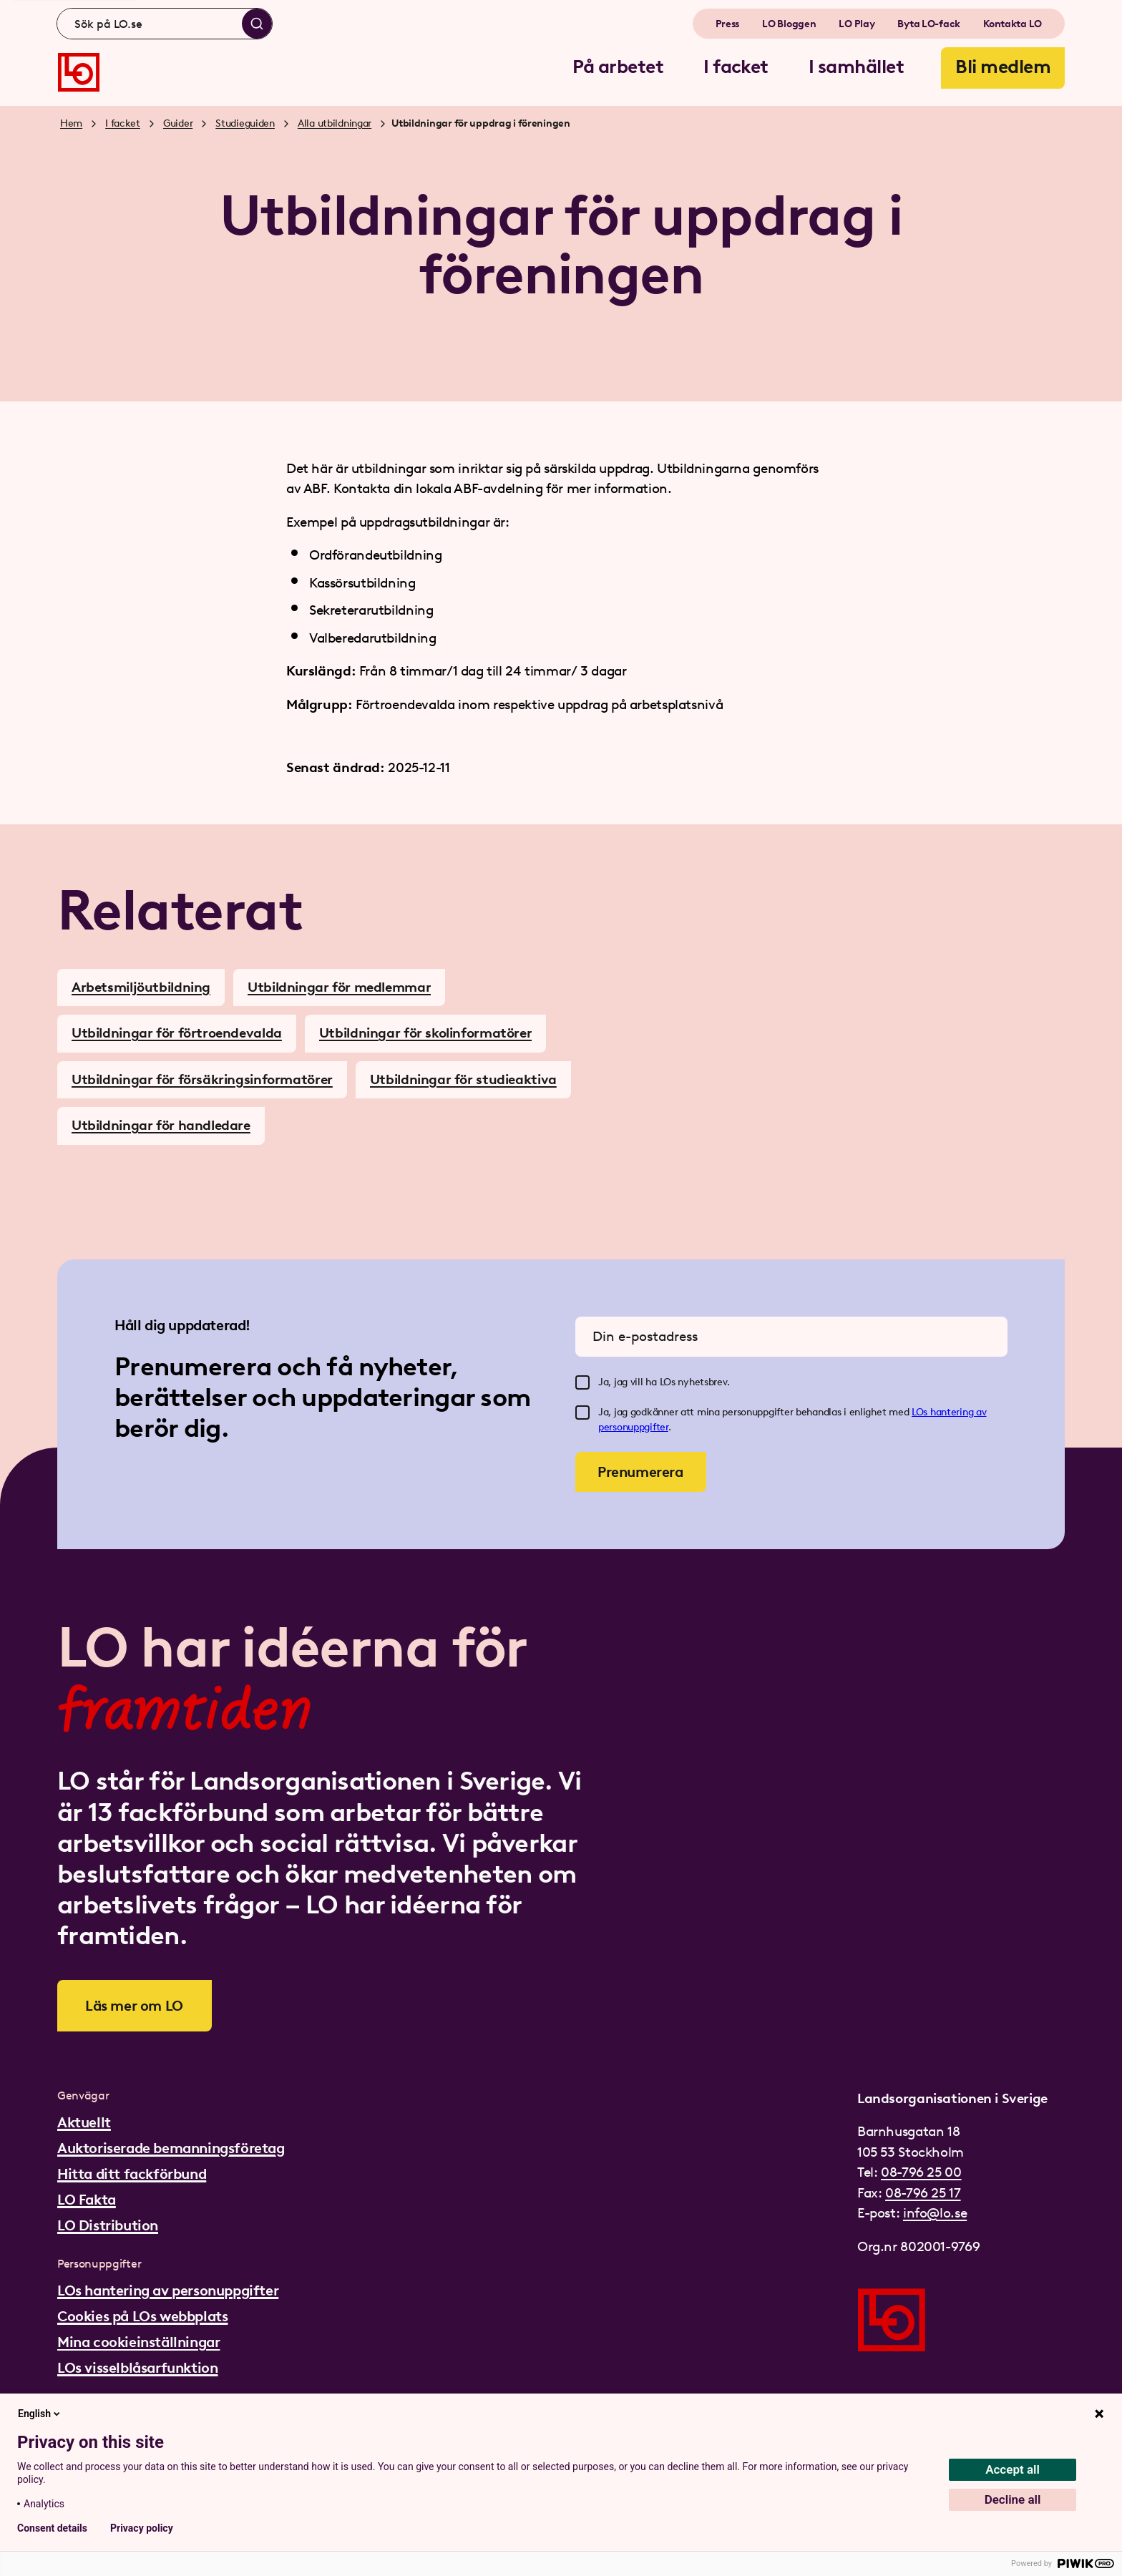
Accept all (1012, 2469)
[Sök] (257, 24)
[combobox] (164, 24)
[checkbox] (582, 1382)
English (40, 2413)
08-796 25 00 (921, 2172)
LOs (921, 1412)
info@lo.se (935, 2213)
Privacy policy (141, 2528)
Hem (71, 123)
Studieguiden (245, 123)
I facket (122, 123)
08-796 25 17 (922, 2193)
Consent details (52, 2528)
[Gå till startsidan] (78, 72)
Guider (177, 123)
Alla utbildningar (334, 123)
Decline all (1013, 2499)
